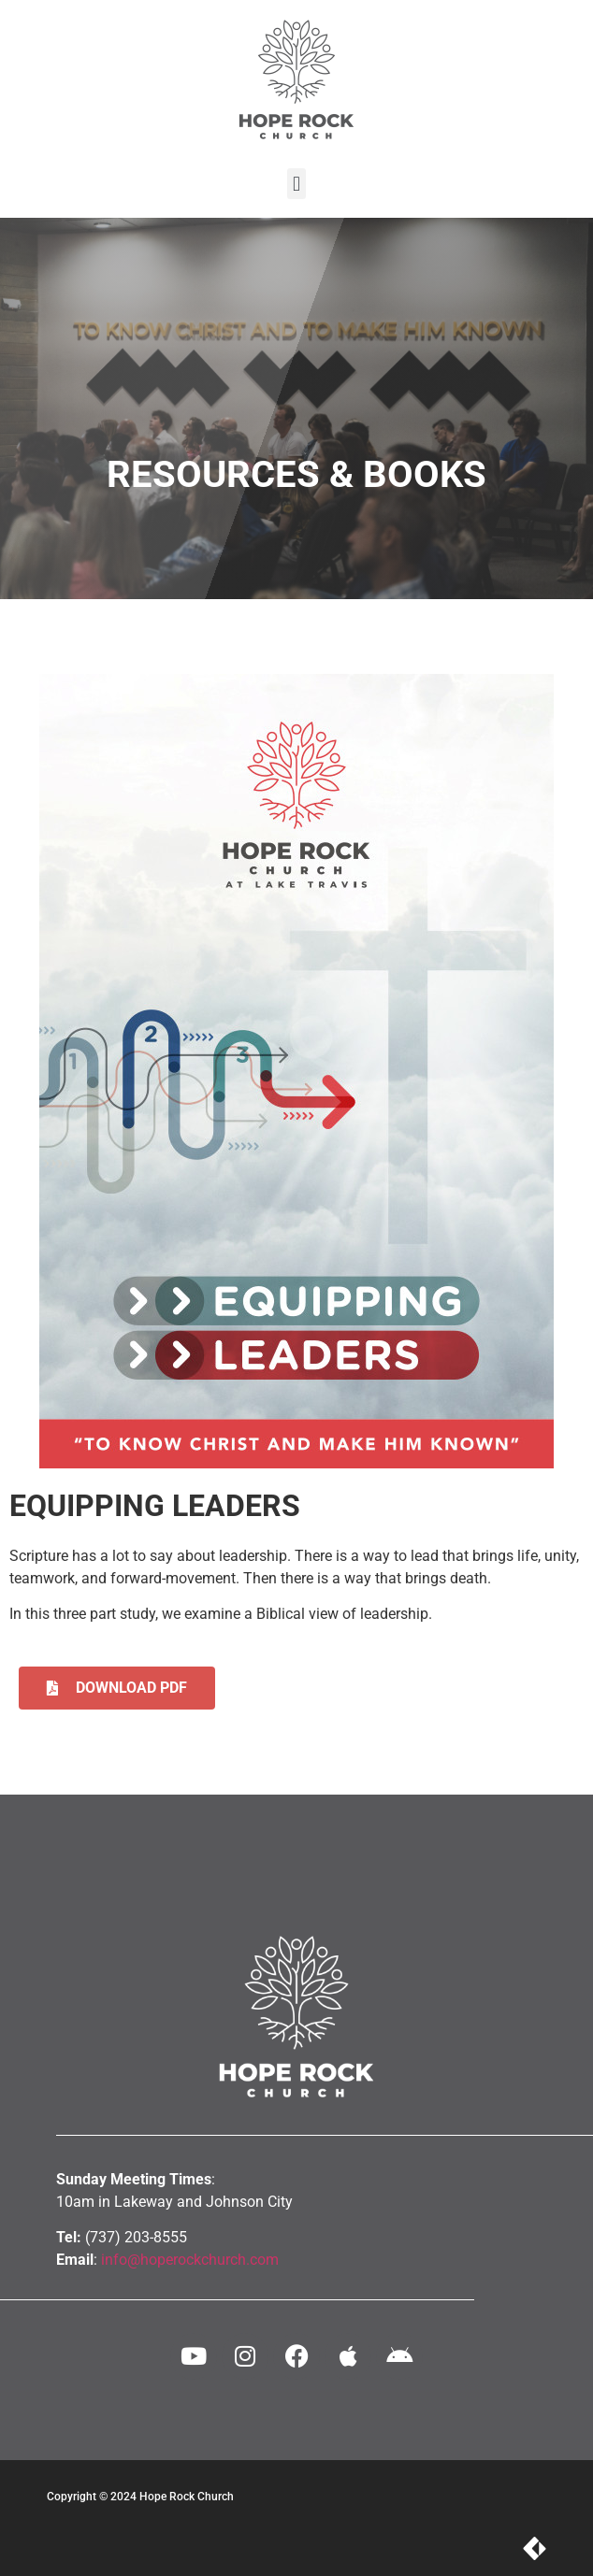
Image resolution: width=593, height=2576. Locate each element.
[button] (296, 183)
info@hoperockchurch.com (190, 2259)
